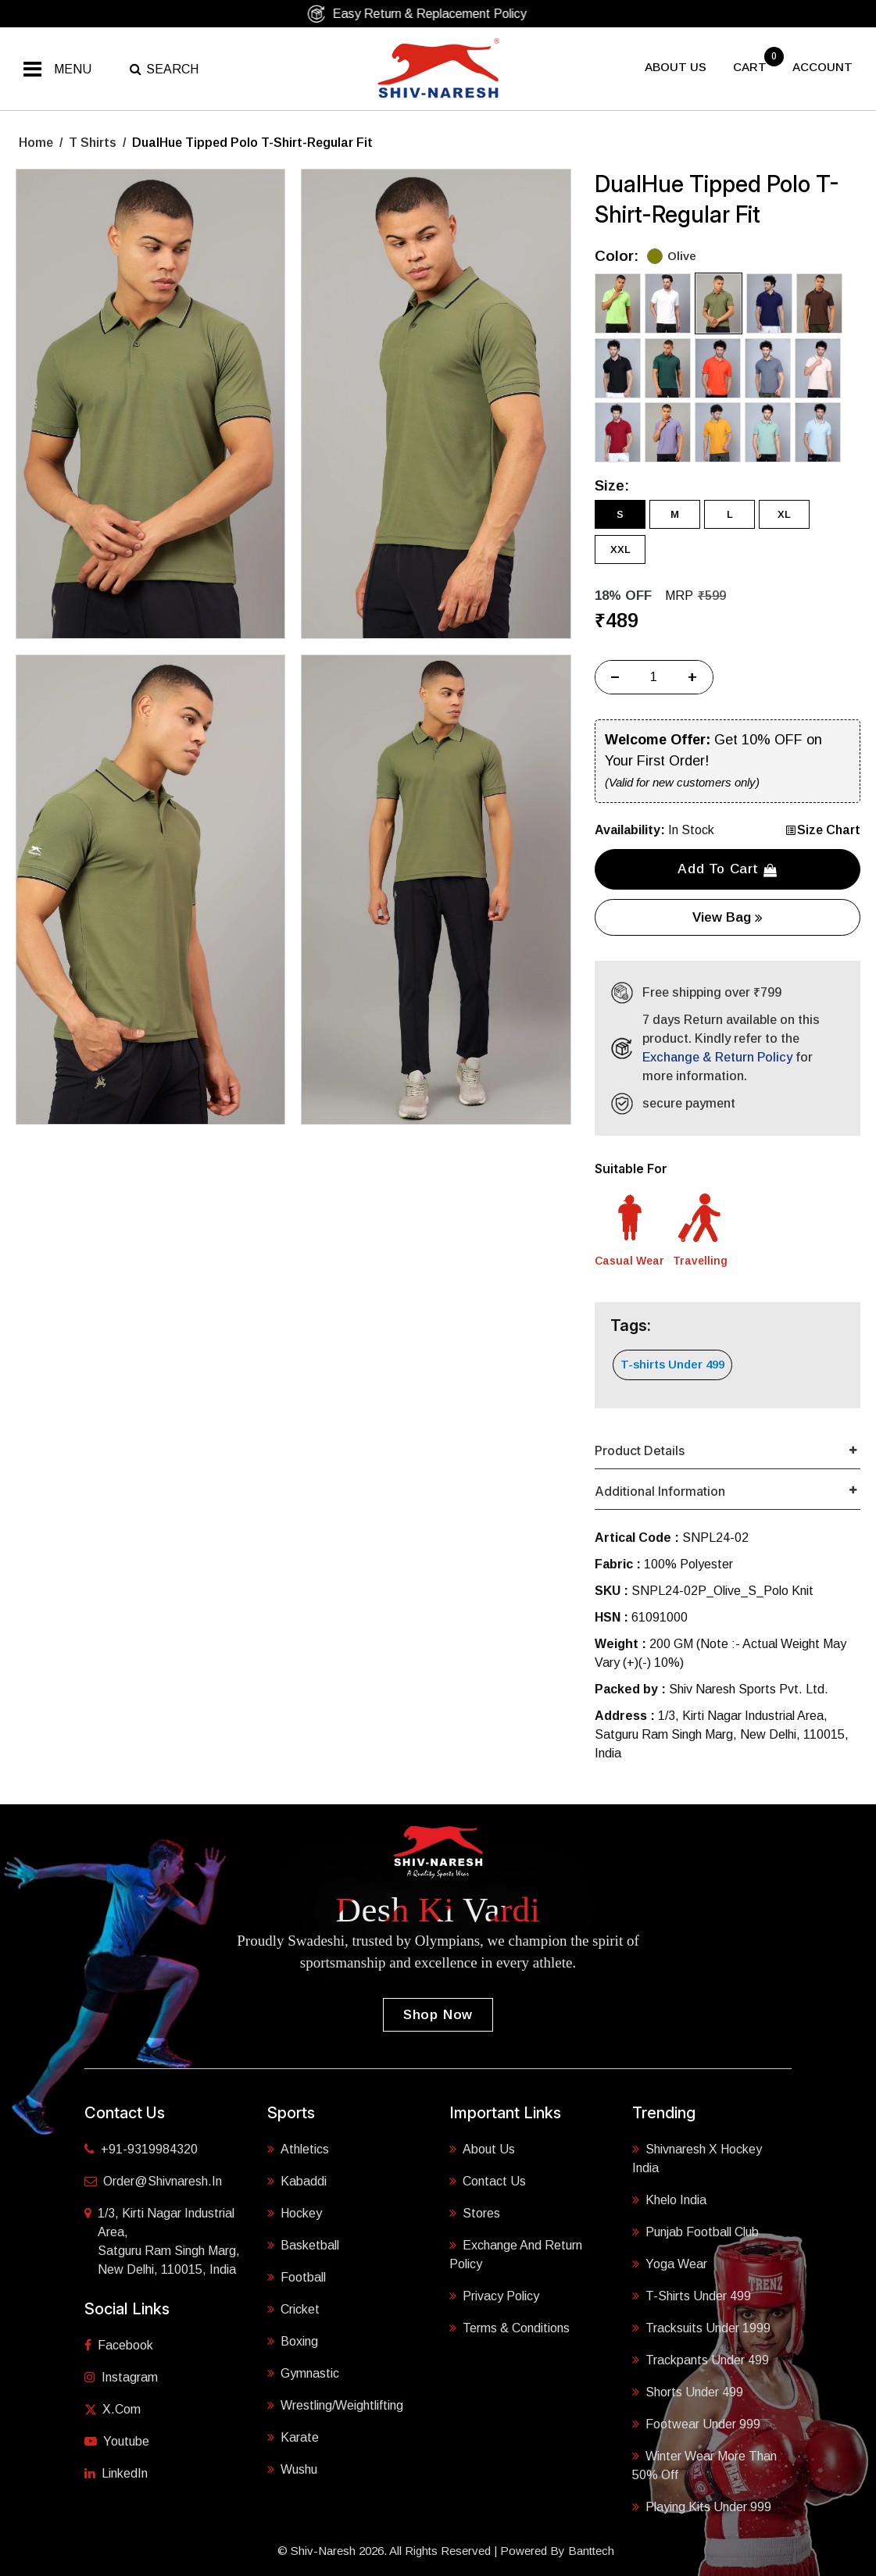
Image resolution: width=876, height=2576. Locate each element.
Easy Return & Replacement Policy (432, 13)
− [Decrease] (615, 677)
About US (675, 66)
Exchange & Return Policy (717, 1057)
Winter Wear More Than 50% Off (704, 2465)
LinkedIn (116, 2473)
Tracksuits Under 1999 (701, 2328)
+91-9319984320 (141, 2149)
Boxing (292, 2341)
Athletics (298, 2149)
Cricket (293, 2309)
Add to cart (727, 869)
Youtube (116, 2441)
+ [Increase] (692, 677)
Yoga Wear (669, 2264)
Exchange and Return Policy (515, 2255)
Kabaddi (297, 2181)
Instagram (121, 2377)
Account (822, 66)
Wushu (292, 2469)
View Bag (727, 917)
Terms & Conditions (509, 2328)
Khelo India (669, 2200)
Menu (72, 69)
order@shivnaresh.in (153, 2181)
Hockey (294, 2213)
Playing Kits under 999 (701, 2507)
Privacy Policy (494, 2296)
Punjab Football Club (695, 2232)
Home (36, 142)
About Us (482, 2149)
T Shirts (92, 142)
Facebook (118, 2345)
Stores (474, 2213)
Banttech (591, 2550)
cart (751, 66)
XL (784, 514)
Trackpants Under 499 (700, 2360)
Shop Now (438, 2014)
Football (296, 2277)
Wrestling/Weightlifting (335, 2405)
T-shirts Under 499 (672, 1364)
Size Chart (822, 830)
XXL (620, 549)
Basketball (303, 2245)
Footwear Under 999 (696, 2424)
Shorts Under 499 (687, 2392)
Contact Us (487, 2181)
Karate (293, 2437)
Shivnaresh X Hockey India (697, 2159)
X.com (112, 2409)
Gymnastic (303, 2373)
